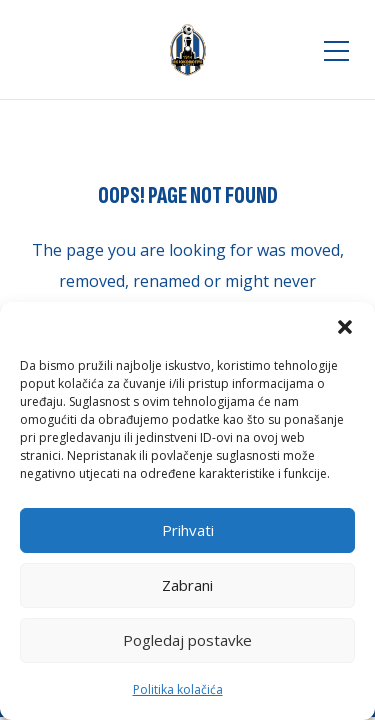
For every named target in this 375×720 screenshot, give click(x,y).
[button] (345, 327)
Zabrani (187, 585)
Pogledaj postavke (187, 640)
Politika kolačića (178, 689)
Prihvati (188, 530)
